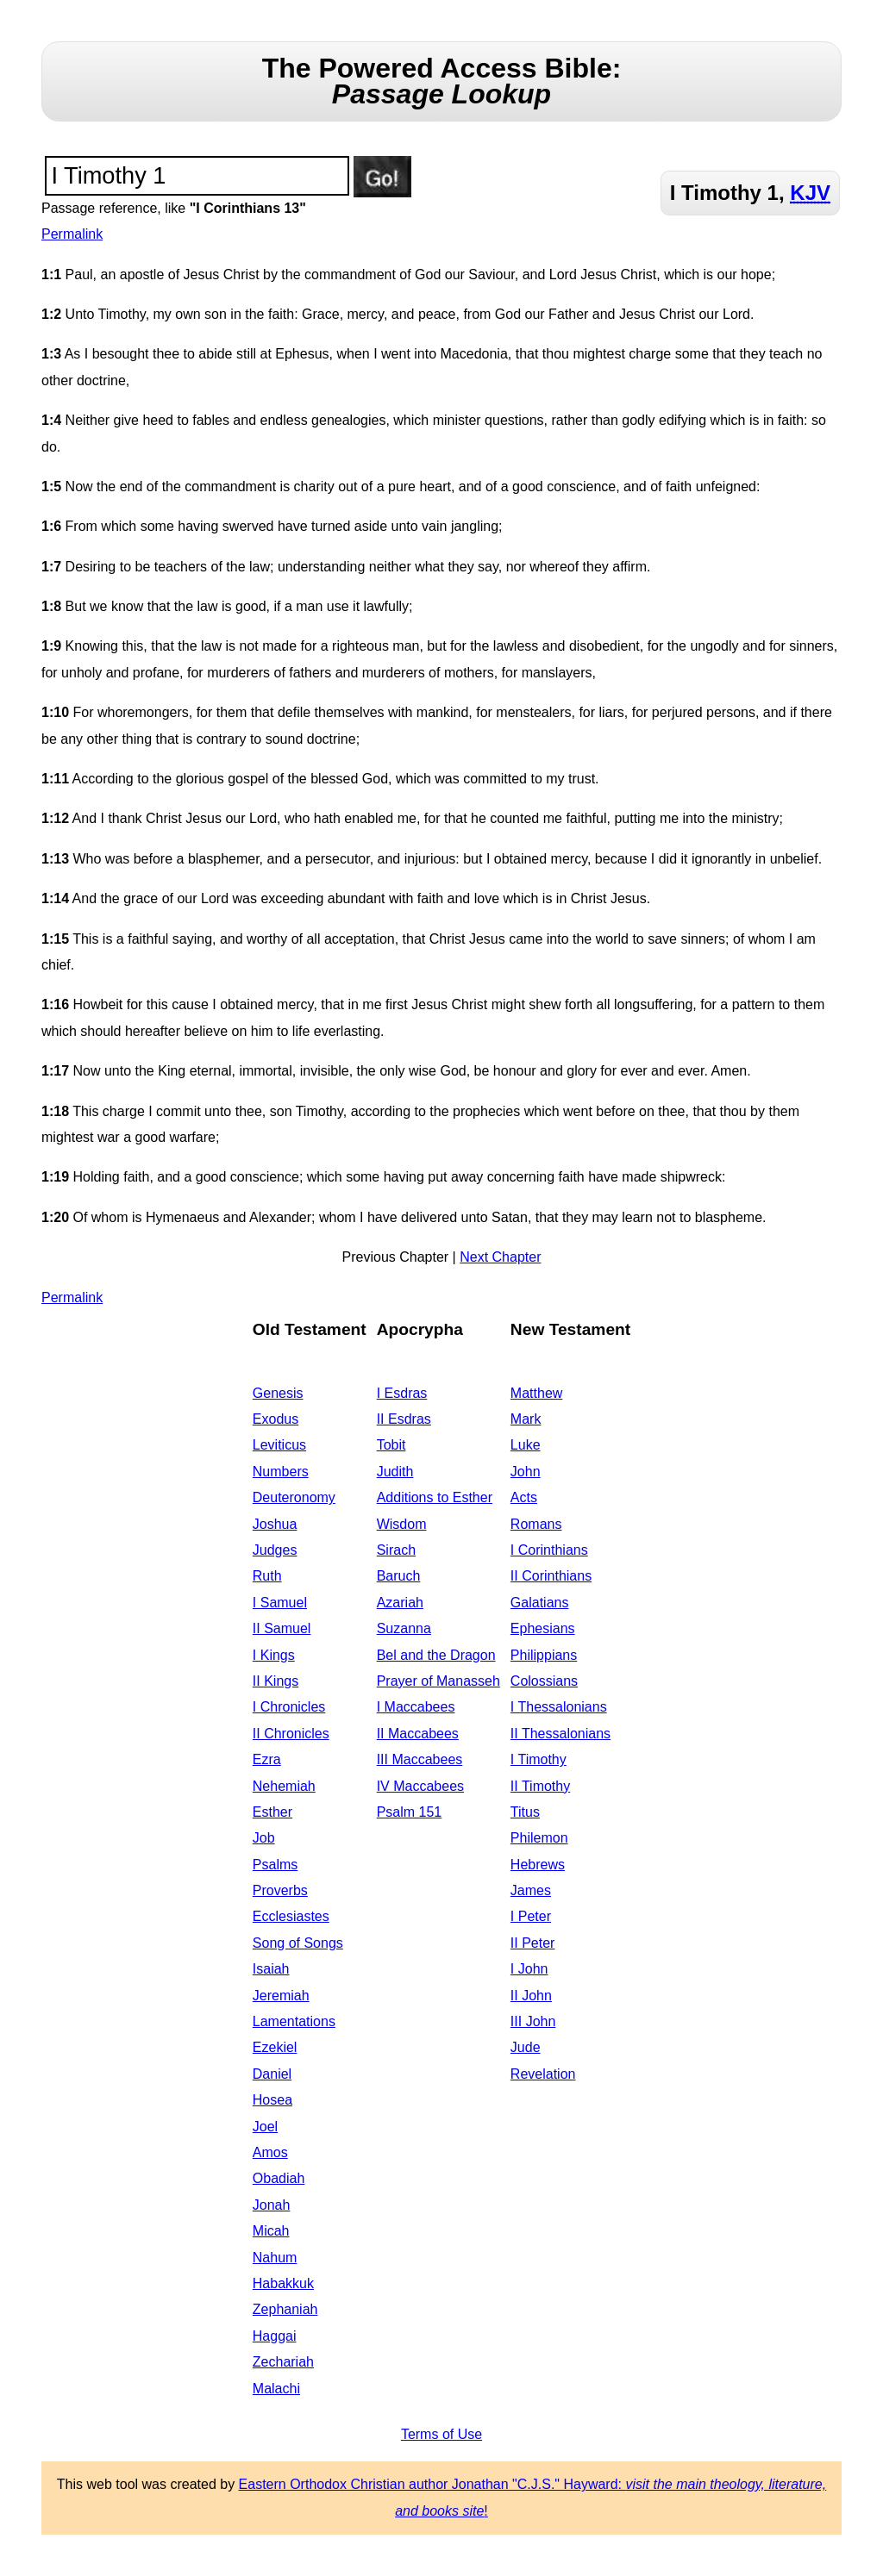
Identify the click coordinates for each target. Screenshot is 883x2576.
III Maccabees (420, 1759)
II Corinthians (551, 1576)
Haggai (275, 2336)
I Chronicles (289, 1707)
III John (532, 2021)
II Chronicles (291, 1733)
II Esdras (404, 1419)
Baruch (399, 1576)
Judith (395, 1471)
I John (529, 1969)
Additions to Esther (434, 1497)
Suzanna (404, 1628)
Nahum (275, 2257)
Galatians (539, 1602)
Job (264, 1838)
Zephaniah (285, 2309)
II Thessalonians (560, 1733)
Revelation (543, 2074)
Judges (275, 1550)
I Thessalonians (558, 1707)
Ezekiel (275, 2047)
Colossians (544, 1681)
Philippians (543, 1655)
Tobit (391, 1445)
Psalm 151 (409, 1812)
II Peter (532, 1943)
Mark (526, 1419)
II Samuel (282, 1628)
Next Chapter (500, 1257)
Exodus (275, 1419)
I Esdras (402, 1393)
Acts (523, 1497)
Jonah (272, 2205)
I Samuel (280, 1602)
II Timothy (540, 1786)
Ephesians (542, 1628)
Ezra (267, 1759)
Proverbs (280, 1890)
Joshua (275, 1524)
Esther (272, 1812)
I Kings (274, 1655)
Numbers (281, 1471)
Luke (525, 1445)
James (530, 1890)
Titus (525, 1812)
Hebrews (537, 1864)
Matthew (536, 1393)
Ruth (267, 1576)
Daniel (272, 2074)
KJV (810, 192)
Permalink (72, 234)
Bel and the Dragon (436, 1655)
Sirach (396, 1550)
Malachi (276, 2388)
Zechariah (283, 2362)
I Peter (530, 1916)
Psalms (275, 1864)
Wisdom (402, 1524)
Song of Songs (298, 1943)
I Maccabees (416, 1707)
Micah (271, 2231)
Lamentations (294, 2021)
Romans (536, 1524)
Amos (270, 2152)
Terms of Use (441, 2434)
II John (531, 1995)
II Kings (275, 1681)
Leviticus (279, 1445)
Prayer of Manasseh (438, 1681)
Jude (525, 2047)
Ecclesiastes (291, 1916)
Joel (265, 2126)
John (525, 1471)
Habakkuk (283, 2283)
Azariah (400, 1602)
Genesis (278, 1393)
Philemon (539, 1838)
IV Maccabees (420, 1786)
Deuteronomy (294, 1497)
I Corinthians (549, 1550)
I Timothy (538, 1759)
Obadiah (279, 2178)
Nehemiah (284, 1786)
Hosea (272, 2100)
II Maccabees (418, 1733)
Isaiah (271, 1969)
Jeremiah (281, 1995)
